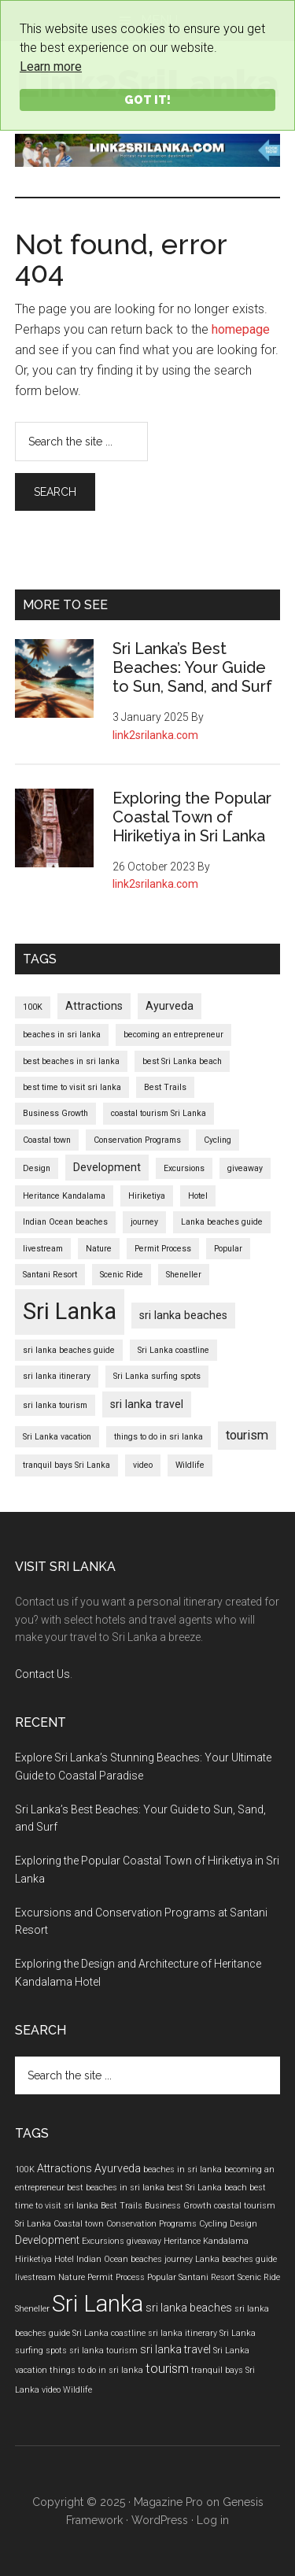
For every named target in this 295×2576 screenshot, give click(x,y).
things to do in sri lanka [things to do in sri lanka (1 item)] (158, 1437)
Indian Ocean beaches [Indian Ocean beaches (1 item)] (65, 1222)
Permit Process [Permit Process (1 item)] (163, 1249)
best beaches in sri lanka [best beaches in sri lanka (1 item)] (71, 1061)
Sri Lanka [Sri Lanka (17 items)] (69, 1311)
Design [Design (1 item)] (36, 1168)
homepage (241, 329)
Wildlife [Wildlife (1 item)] (190, 1465)
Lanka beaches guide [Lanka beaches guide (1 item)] (222, 1222)
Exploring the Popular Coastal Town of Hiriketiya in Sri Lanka (191, 817)
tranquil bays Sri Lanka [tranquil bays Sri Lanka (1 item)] (66, 1465)
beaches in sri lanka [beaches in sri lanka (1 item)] (62, 1034)
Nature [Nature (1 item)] (99, 1249)
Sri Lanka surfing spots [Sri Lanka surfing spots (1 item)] (157, 1376)
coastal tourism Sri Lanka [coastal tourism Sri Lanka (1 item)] (158, 1113)
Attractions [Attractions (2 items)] (94, 1006)
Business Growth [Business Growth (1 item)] (55, 1113)
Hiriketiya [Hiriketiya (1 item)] (146, 1196)
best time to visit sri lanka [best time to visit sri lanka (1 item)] (72, 1087)
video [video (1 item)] (143, 1465)
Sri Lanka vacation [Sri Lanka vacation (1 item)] (57, 1437)
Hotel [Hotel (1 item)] (198, 1196)
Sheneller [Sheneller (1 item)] (183, 1275)
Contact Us (42, 1674)
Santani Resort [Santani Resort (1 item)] (50, 1275)
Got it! (147, 99)
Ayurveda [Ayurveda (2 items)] (170, 1006)
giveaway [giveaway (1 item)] (245, 1168)
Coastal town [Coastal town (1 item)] (47, 1140)
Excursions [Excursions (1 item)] (184, 1168)
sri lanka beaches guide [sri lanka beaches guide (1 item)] (69, 1350)
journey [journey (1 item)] (144, 1222)
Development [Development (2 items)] (107, 1167)
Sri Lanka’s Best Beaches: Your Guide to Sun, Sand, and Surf (192, 667)
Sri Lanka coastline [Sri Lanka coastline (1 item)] (173, 1350)
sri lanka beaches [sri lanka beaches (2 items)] (183, 1315)
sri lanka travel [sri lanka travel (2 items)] (146, 1404)
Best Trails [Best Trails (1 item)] (165, 1087)
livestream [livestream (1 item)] (43, 1249)
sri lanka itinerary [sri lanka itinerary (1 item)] (56, 1376)
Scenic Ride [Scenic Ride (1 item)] (121, 1275)
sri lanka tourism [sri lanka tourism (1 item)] (55, 1405)
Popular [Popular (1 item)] (228, 1249)
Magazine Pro (168, 2502)
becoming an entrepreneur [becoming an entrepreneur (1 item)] (173, 1034)
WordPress (159, 2520)
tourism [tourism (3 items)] (247, 1435)
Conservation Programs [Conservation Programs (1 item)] (137, 1140)
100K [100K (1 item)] (32, 1007)
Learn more (51, 66)
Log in (213, 2520)
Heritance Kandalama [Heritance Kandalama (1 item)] (64, 1196)
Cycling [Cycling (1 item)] (217, 1140)
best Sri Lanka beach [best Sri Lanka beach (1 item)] (182, 1061)
